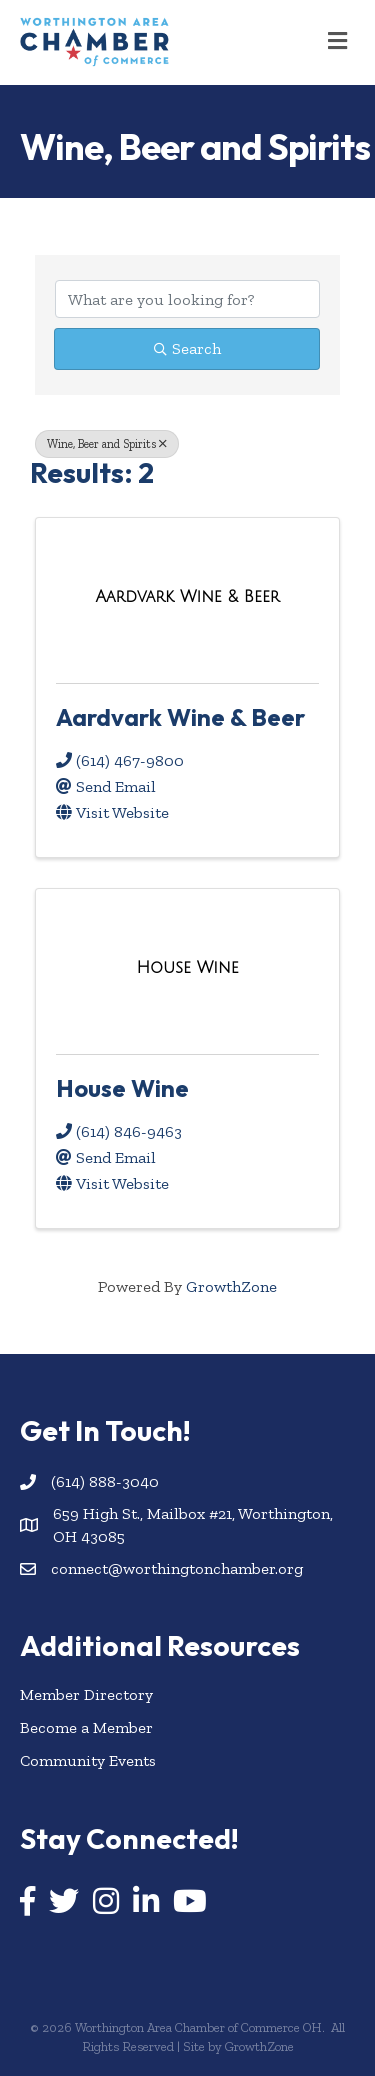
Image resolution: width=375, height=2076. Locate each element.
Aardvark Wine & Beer (180, 717)
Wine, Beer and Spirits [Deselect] (107, 444)
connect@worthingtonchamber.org (177, 1568)
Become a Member (86, 1727)
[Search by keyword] (187, 299)
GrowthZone (231, 1286)
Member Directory (86, 1694)
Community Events (88, 1760)
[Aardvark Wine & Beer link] (187, 597)
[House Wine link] (187, 968)
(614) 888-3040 (105, 1481)
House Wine (122, 1088)
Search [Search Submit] (187, 348)
